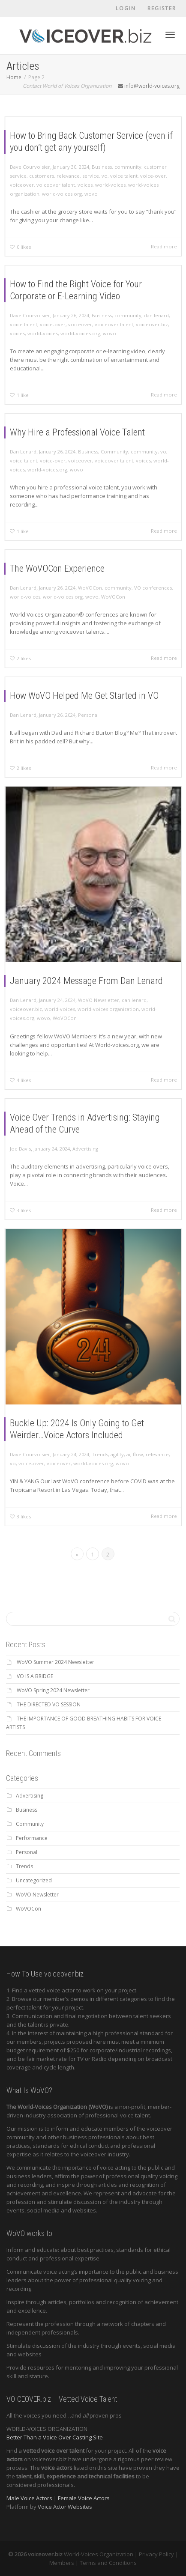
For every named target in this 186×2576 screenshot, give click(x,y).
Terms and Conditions (108, 2563)
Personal (89, 717)
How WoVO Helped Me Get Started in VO (86, 702)
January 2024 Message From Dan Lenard (87, 971)
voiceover (22, 185)
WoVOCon (90, 592)
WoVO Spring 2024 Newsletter (53, 1690)
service (90, 176)
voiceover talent (55, 185)
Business (102, 167)
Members (61, 2563)
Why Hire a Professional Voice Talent (80, 442)
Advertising (87, 1151)
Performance (32, 1838)
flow (128, 1437)
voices (85, 185)
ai (120, 1437)
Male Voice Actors (29, 2498)
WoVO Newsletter (97, 986)
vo (105, 176)
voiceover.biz (139, 326)
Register (161, 8)
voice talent (124, 176)
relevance (68, 176)
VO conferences (140, 592)
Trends (98, 1437)
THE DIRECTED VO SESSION (49, 1704)
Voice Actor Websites (65, 2506)
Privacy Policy (156, 2554)
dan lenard (142, 319)
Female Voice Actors (84, 2498)
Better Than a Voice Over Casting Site (54, 2437)
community (127, 167)
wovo (91, 194)
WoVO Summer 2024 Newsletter (55, 1662)
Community (109, 457)
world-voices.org (62, 194)
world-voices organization (105, 993)
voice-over (153, 176)
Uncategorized (34, 1880)
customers (41, 176)
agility (112, 1437)
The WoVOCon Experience (65, 577)
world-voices (110, 185)
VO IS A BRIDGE (35, 1676)
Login (126, 8)
